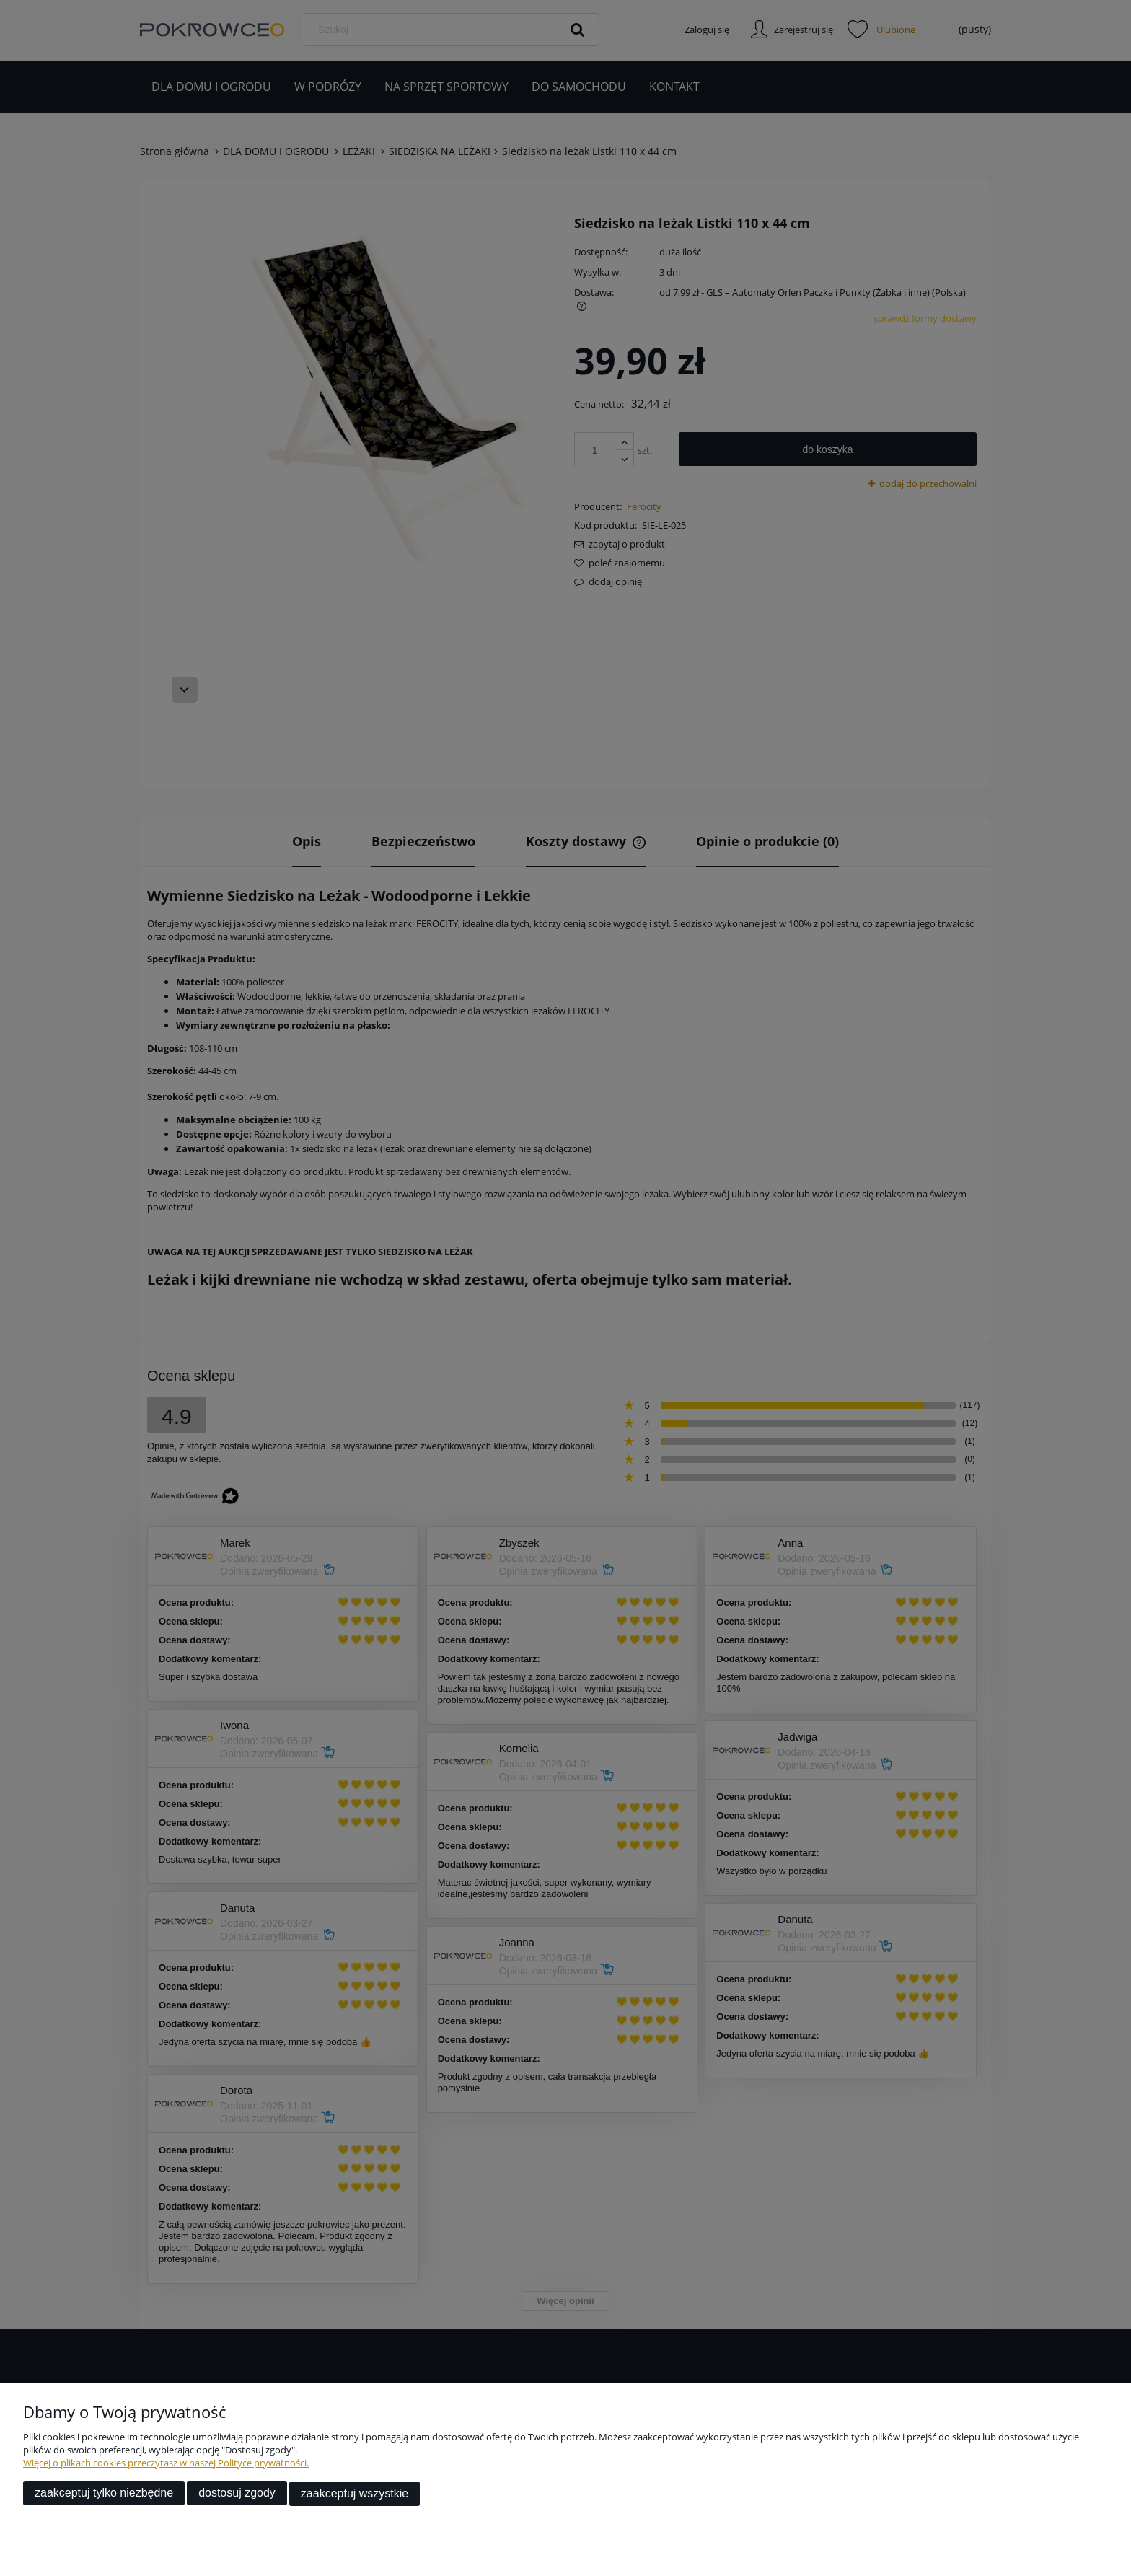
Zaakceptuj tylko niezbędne (104, 2494)
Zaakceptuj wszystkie (354, 2494)
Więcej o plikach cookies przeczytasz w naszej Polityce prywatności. (166, 2464)
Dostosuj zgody (237, 2494)
